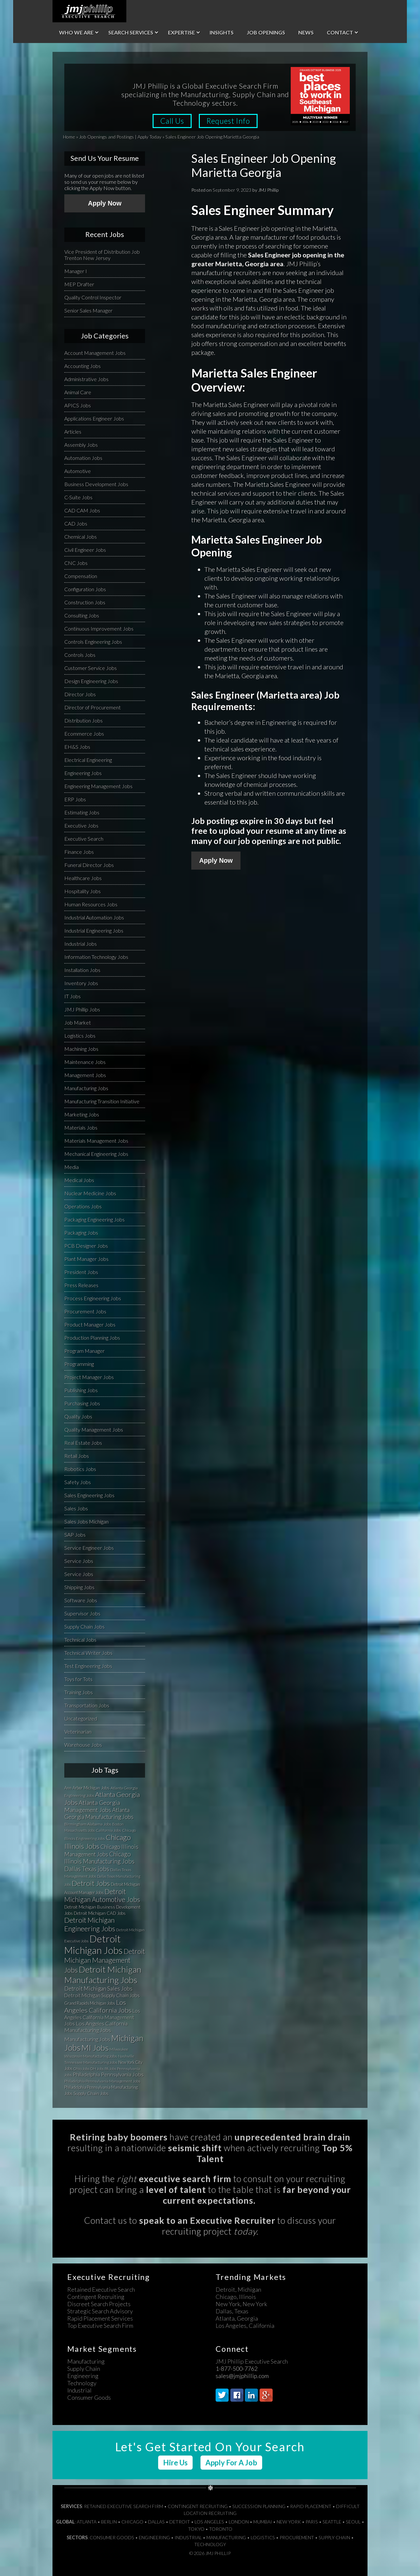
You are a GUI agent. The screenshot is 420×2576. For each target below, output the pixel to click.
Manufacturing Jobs (86, 1088)
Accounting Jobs (82, 366)
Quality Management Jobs (93, 1429)
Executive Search (83, 838)
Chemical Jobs (80, 536)
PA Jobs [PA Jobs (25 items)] (110, 2069)
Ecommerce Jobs (84, 733)
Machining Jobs (81, 1049)
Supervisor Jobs (82, 1613)
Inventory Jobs (81, 983)
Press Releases (81, 1285)
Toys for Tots (78, 1679)
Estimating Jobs (81, 812)
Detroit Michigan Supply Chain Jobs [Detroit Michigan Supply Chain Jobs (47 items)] (102, 1995)
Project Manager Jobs (89, 1377)
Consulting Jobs (81, 615)
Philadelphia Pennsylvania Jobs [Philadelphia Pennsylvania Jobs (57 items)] (108, 2074)
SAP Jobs (75, 1534)
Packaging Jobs (81, 1232)
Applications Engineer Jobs (94, 418)
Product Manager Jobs (90, 1324)
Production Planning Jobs (92, 1337)
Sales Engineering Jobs (89, 1495)
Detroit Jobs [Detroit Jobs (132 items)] (91, 1883)
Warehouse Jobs (83, 1745)
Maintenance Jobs (85, 1062)
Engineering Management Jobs (98, 786)
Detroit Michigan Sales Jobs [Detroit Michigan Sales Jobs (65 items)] (98, 1988)
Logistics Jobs (79, 1035)
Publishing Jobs (81, 1390)
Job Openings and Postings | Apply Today (120, 137)
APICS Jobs (77, 405)
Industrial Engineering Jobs (93, 930)
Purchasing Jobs (82, 1403)
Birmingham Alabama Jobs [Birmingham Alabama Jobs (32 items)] (87, 1824)
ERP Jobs (75, 799)
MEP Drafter (79, 284)
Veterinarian (78, 1731)
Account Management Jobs (95, 353)
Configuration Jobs (85, 589)
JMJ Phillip (89, 11)
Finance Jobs (79, 852)
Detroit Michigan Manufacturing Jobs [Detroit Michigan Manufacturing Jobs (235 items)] (102, 1974)
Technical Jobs (80, 1639)
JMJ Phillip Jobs (82, 1009)
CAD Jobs (75, 523)
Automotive (77, 471)
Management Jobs (85, 1075)
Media (71, 1167)
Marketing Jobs (81, 1114)
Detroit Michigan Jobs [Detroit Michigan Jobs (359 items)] (93, 1944)
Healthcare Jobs (83, 878)
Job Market (77, 1022)
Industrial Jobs (80, 944)
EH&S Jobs (77, 747)
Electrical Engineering (88, 760)
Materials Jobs (80, 1127)
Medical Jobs (79, 1180)
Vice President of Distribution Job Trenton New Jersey (102, 255)
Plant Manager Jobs (86, 1259)
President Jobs (81, 1272)
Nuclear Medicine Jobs (90, 1193)
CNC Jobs (76, 563)
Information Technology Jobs (96, 957)
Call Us (172, 121)
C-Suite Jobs (78, 497)
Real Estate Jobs (83, 1443)
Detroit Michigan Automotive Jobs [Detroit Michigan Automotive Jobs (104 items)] (102, 1895)
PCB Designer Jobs (86, 1246)
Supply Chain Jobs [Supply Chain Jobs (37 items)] (91, 2093)
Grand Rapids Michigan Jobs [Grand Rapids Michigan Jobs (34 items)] (89, 2003)
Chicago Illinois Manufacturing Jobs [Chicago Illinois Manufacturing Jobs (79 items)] (99, 1858)
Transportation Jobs (86, 1705)
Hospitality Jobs (82, 891)
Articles (72, 431)
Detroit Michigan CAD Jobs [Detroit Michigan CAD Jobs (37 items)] (100, 1913)
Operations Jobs (83, 1206)
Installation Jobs (82, 970)
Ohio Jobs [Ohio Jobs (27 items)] (81, 2069)
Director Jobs (80, 694)
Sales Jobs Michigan (86, 1521)
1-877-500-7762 (237, 2368)
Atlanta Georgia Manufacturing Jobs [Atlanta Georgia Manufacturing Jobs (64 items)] (99, 1813)
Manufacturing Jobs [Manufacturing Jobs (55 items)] (87, 2039)
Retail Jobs (76, 1456)
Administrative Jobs (86, 379)
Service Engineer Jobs (89, 1548)
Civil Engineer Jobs (85, 550)
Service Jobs (78, 1561)
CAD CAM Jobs (82, 510)
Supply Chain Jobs (84, 1626)
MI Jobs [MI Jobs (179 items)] (95, 2047)
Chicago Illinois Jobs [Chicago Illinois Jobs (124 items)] (97, 1842)
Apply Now (216, 860)
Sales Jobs (76, 1508)
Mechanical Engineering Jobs (96, 1154)
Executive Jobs (81, 825)
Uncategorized (80, 1718)
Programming (79, 1364)
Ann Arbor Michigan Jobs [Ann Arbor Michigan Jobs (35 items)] (87, 1787)
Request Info (228, 121)
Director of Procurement (92, 707)
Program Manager (84, 1351)
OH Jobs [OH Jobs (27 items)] (97, 2069)
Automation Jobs (83, 458)
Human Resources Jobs (90, 904)
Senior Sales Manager (88, 310)
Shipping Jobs (79, 1587)
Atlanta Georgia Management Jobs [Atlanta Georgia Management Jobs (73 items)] (92, 1806)
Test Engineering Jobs (88, 1666)
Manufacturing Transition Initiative (101, 1101)
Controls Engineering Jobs (93, 642)
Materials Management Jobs (96, 1140)
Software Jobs (80, 1600)
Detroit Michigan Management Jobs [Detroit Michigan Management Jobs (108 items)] (104, 1960)
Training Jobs (78, 1692)
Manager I (75, 271)
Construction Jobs (84, 602)
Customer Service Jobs (90, 668)
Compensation (80, 576)
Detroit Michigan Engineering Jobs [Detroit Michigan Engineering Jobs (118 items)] (89, 1924)
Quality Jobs (78, 1416)
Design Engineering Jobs (91, 681)
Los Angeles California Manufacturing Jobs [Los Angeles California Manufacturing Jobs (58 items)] (96, 2026)
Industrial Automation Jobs (94, 917)
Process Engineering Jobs (92, 1298)
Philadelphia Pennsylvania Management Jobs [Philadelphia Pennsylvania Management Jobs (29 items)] (102, 2081)
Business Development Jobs (96, 484)
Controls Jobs (79, 655)
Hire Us (175, 2462)
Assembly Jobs (81, 445)
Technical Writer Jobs (88, 1653)
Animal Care (77, 392)
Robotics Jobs (80, 1469)
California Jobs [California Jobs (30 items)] (108, 1830)
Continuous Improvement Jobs (99, 628)
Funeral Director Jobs (89, 865)
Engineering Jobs (83, 773)
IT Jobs (72, 996)
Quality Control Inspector (92, 297)
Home (69, 137)
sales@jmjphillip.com (242, 2375)
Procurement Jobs (85, 1311)
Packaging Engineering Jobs (94, 1219)
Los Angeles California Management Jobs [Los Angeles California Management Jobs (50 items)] (102, 2017)
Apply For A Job (231, 2462)
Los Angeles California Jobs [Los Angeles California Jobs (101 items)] (98, 2006)
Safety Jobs (77, 1482)
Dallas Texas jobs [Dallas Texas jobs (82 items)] (86, 1868)
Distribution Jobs (83, 720)
